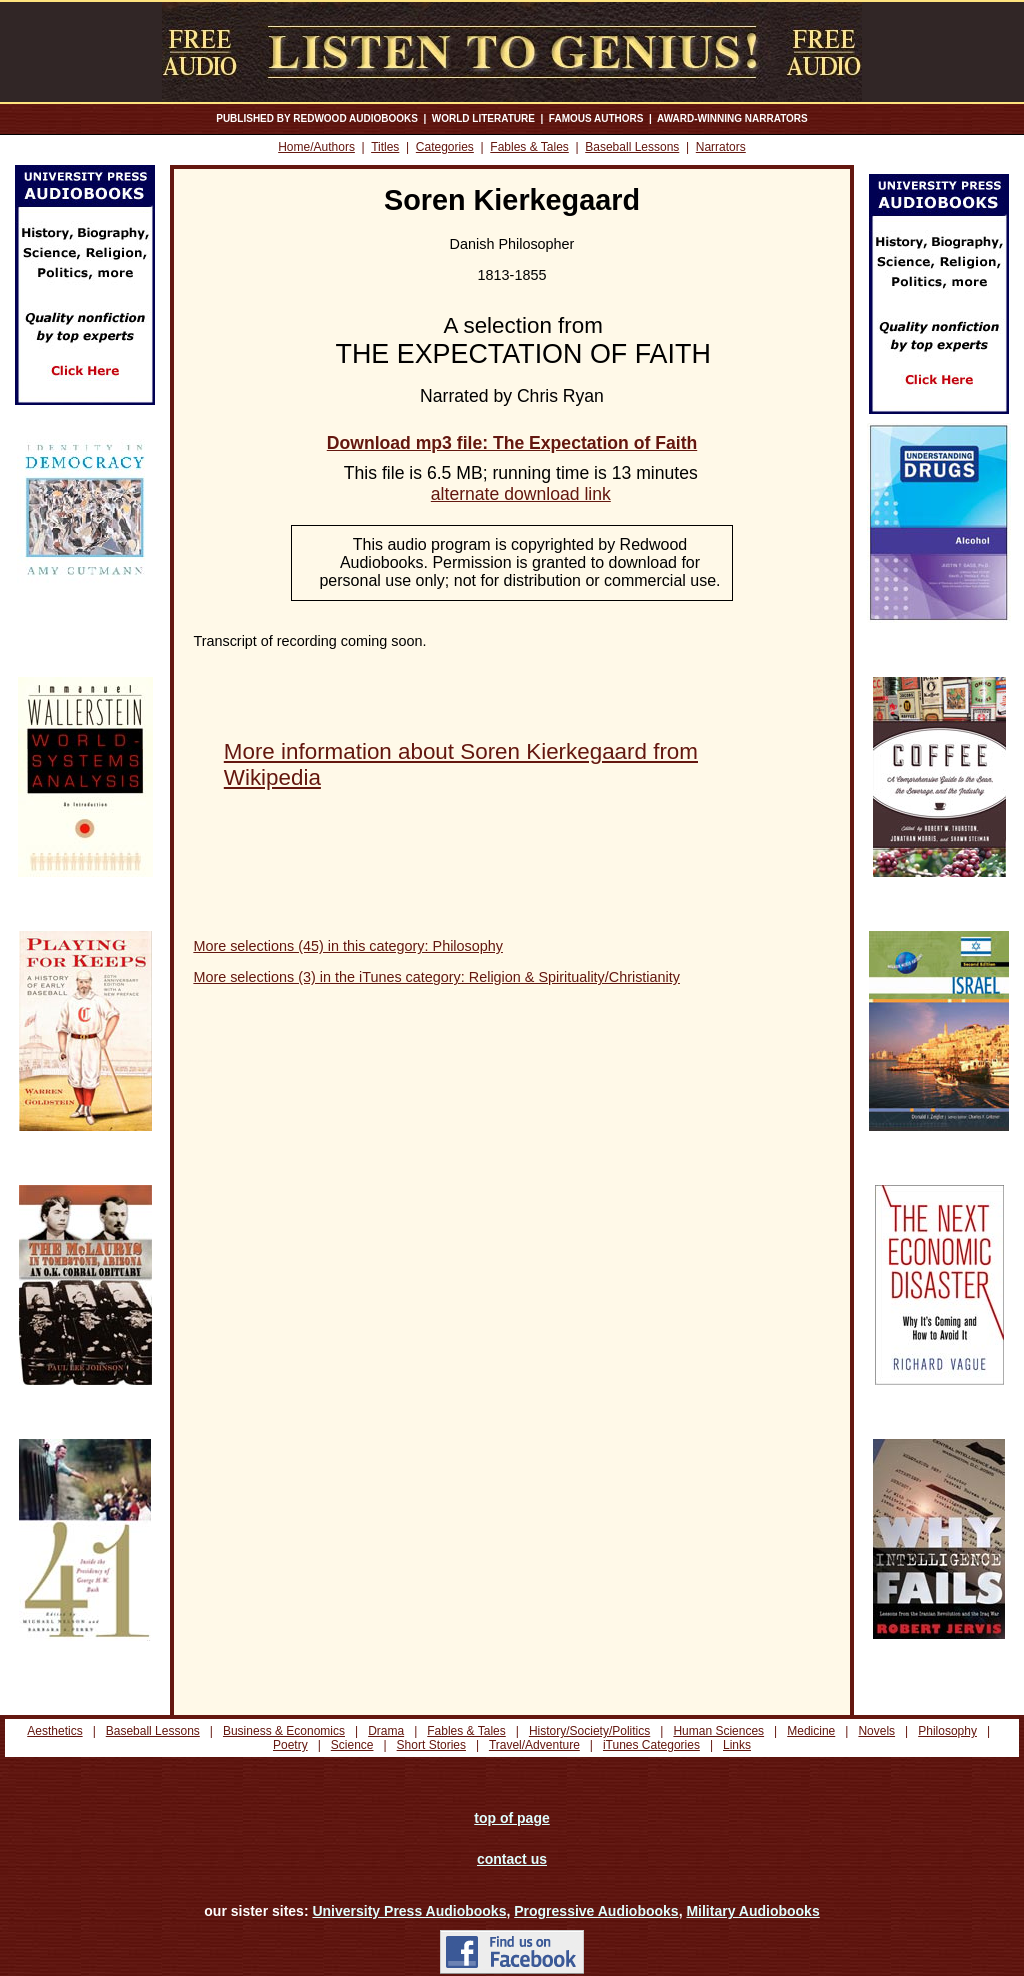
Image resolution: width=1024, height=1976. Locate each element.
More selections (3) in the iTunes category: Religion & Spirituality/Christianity (436, 977)
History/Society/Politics (589, 1731)
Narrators (721, 147)
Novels (876, 1731)
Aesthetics (54, 1731)
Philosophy (947, 1731)
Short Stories (431, 1745)
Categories (445, 147)
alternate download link (521, 494)
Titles (385, 147)
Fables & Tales (529, 147)
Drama (386, 1731)
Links (737, 1745)
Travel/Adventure (534, 1745)
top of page (511, 1818)
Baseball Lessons (632, 147)
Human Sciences (718, 1731)
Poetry (290, 1745)
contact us (512, 1859)
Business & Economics (284, 1731)
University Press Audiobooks (409, 1911)
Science (352, 1745)
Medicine (811, 1731)
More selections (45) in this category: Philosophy (348, 946)
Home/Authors (316, 147)
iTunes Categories (651, 1745)
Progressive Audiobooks (596, 1911)
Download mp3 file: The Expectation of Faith (512, 443)
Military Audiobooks (752, 1911)
